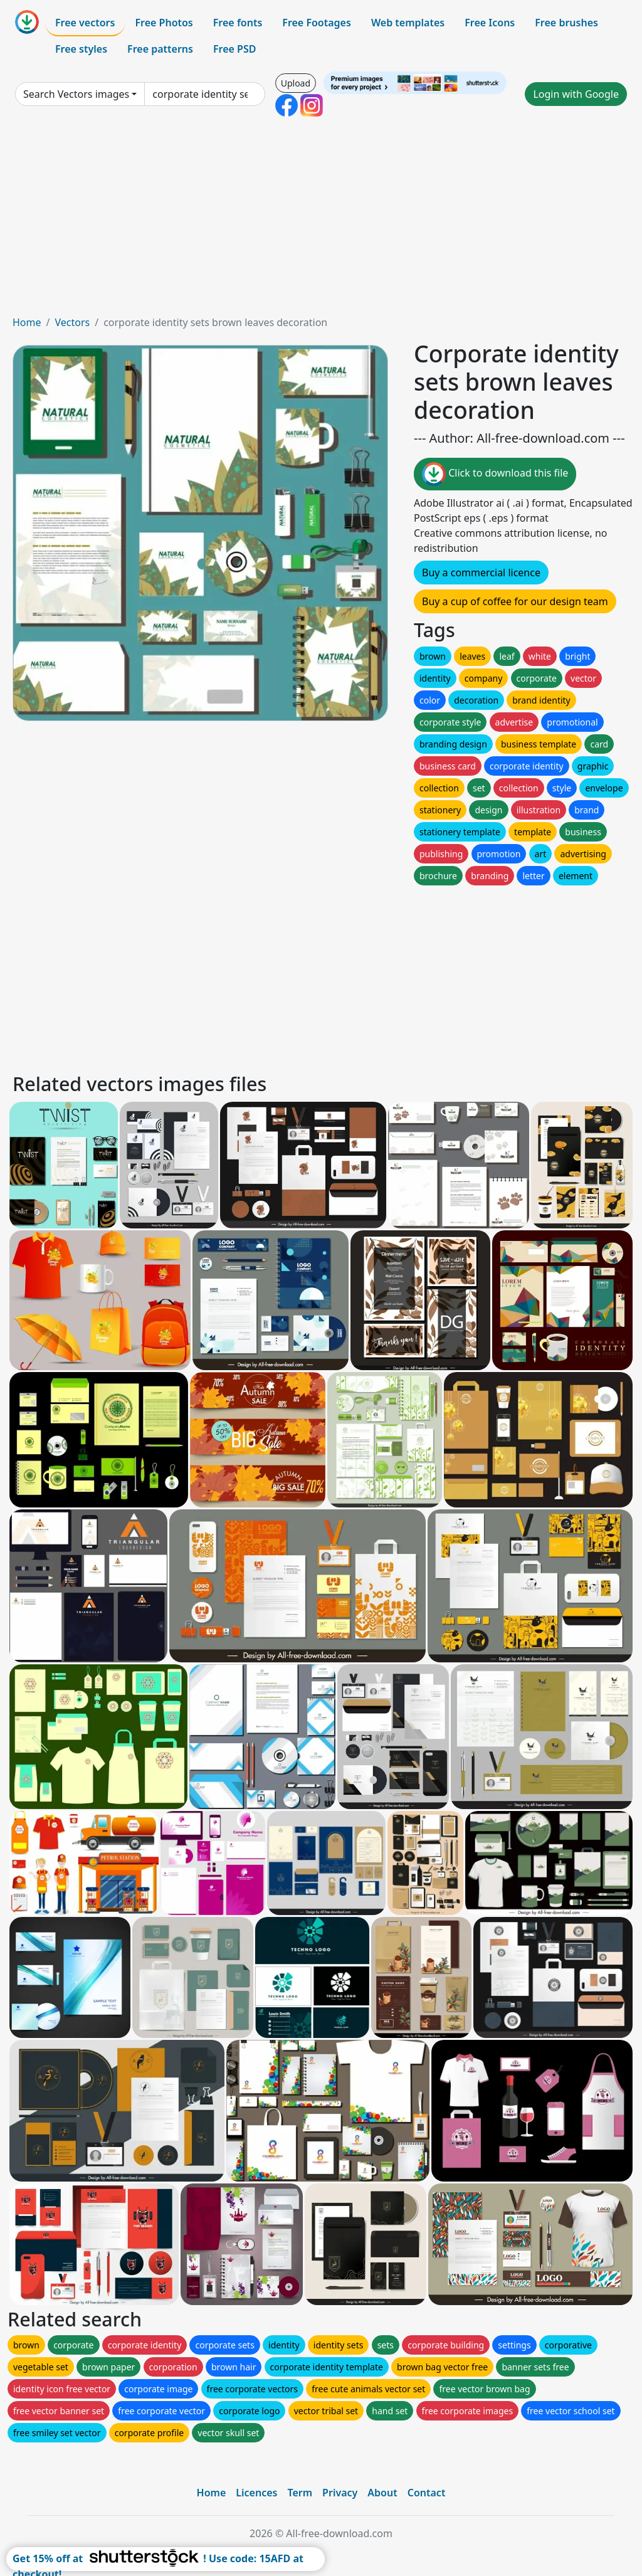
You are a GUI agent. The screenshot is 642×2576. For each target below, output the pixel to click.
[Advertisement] (321, 221)
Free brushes (566, 22)
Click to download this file (495, 474)
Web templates (408, 22)
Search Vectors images (76, 94)
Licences (256, 2492)
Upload (295, 83)
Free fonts (238, 22)
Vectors (72, 322)
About (382, 2492)
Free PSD (234, 49)
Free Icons (490, 22)
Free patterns (160, 49)
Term (299, 2492)
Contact (427, 2492)
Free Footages (316, 22)
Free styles (81, 49)
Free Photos (163, 22)
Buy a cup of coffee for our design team (515, 601)
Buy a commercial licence (481, 572)
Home (27, 322)
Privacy (339, 2492)
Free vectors (85, 22)
